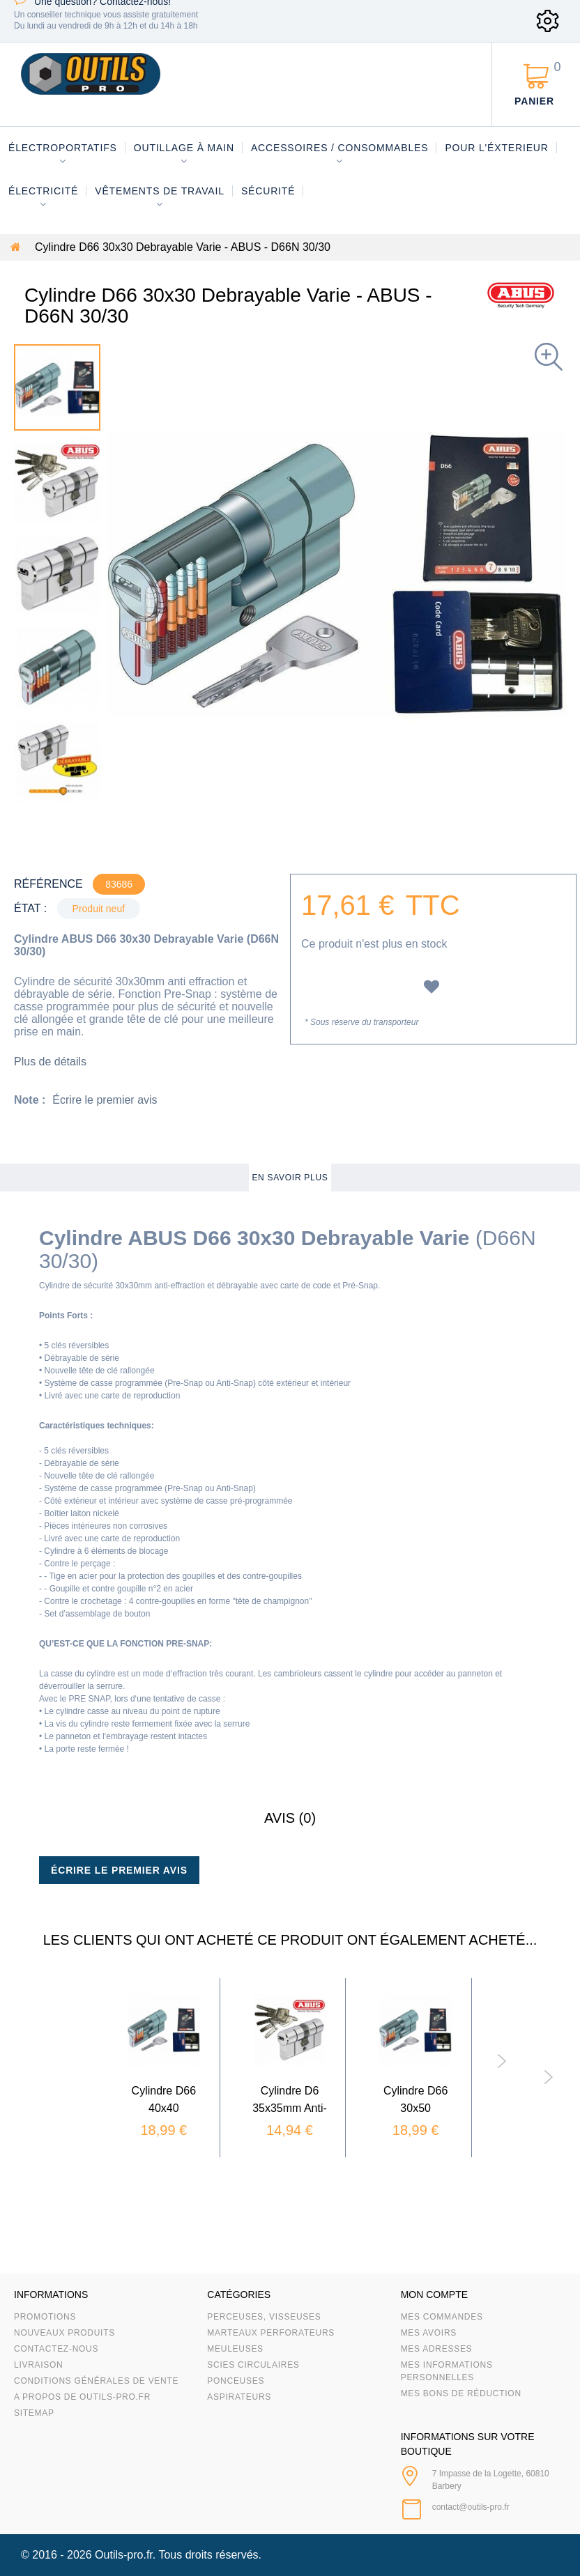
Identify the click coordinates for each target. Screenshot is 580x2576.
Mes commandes (442, 2317)
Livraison (38, 2365)
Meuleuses (235, 2349)
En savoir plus (290, 1177)
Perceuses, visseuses (264, 2317)
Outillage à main (184, 147)
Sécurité (268, 190)
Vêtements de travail (159, 190)
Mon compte (434, 2294)
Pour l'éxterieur (496, 147)
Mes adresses (437, 2349)
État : (30, 908)
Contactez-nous (56, 2349)
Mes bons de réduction (461, 2393)
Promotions (45, 2317)
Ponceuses (235, 2381)
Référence (48, 884)
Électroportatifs (62, 147)
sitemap (34, 2413)
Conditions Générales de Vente (96, 2381)
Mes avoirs (429, 2333)
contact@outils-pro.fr (471, 2507)
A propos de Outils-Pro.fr (82, 2397)
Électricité (43, 190)
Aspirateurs (239, 2397)
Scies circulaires (253, 2365)
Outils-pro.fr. (125, 2555)
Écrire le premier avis (104, 1100)
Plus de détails (50, 1061)
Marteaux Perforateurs (271, 2333)
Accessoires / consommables (339, 147)
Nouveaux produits (64, 2333)
